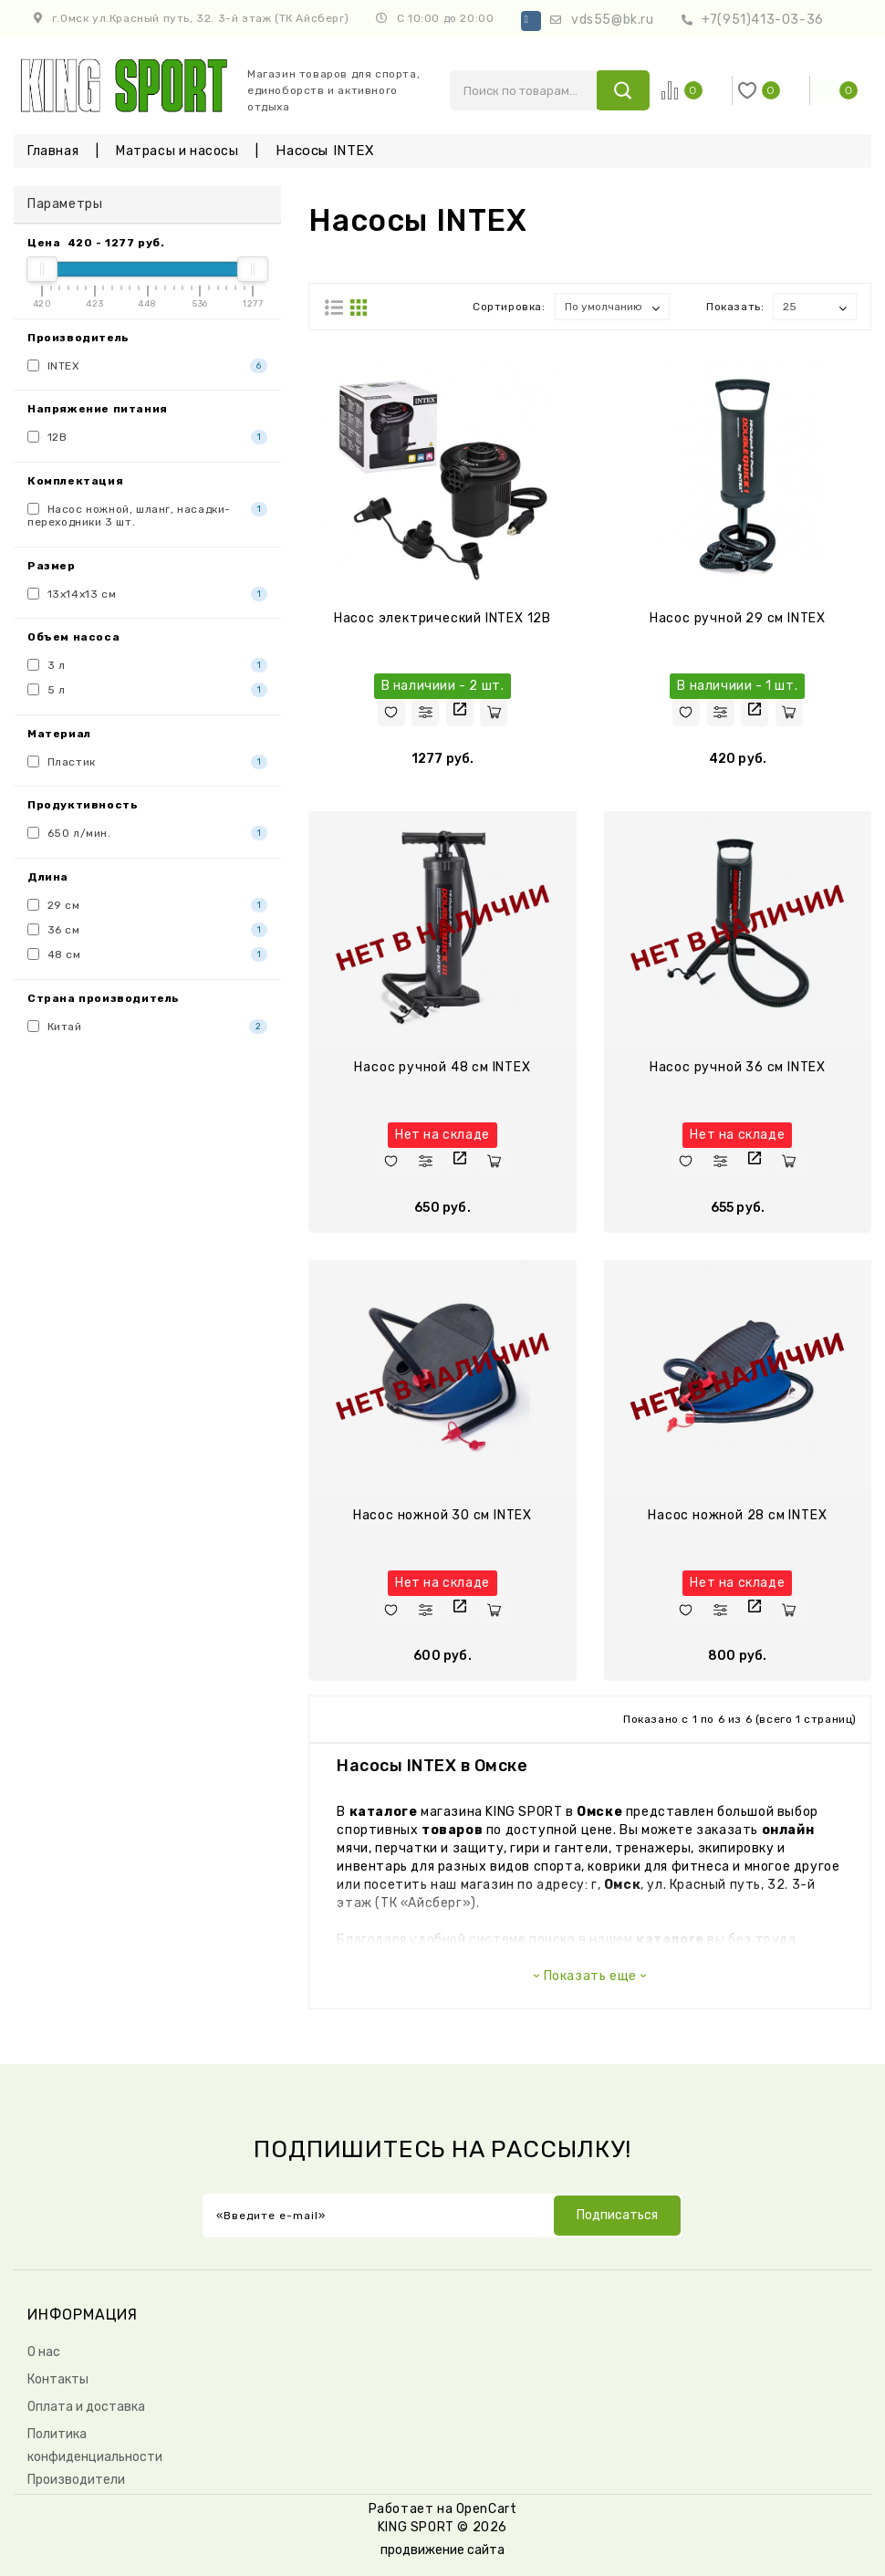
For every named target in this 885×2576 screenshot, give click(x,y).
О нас (43, 2352)
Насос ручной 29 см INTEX (738, 618)
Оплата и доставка (86, 2406)
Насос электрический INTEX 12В (442, 618)
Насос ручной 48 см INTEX (442, 1067)
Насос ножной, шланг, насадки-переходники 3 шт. (147, 515)
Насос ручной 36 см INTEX (738, 1067)
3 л (147, 665)
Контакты (57, 2379)
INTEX (147, 366)
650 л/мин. (147, 833)
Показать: (735, 306)
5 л (147, 690)
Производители (76, 2479)
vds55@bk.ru (612, 19)
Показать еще (590, 1976)
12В (147, 437)
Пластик (147, 762)
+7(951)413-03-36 (763, 19)
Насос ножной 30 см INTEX (442, 1515)
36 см (147, 930)
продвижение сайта (442, 2550)
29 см (147, 905)
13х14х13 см (147, 594)
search (622, 90)
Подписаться (617, 2215)
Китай (147, 1026)
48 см (147, 954)
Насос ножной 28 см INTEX (737, 1515)
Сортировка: (509, 306)
